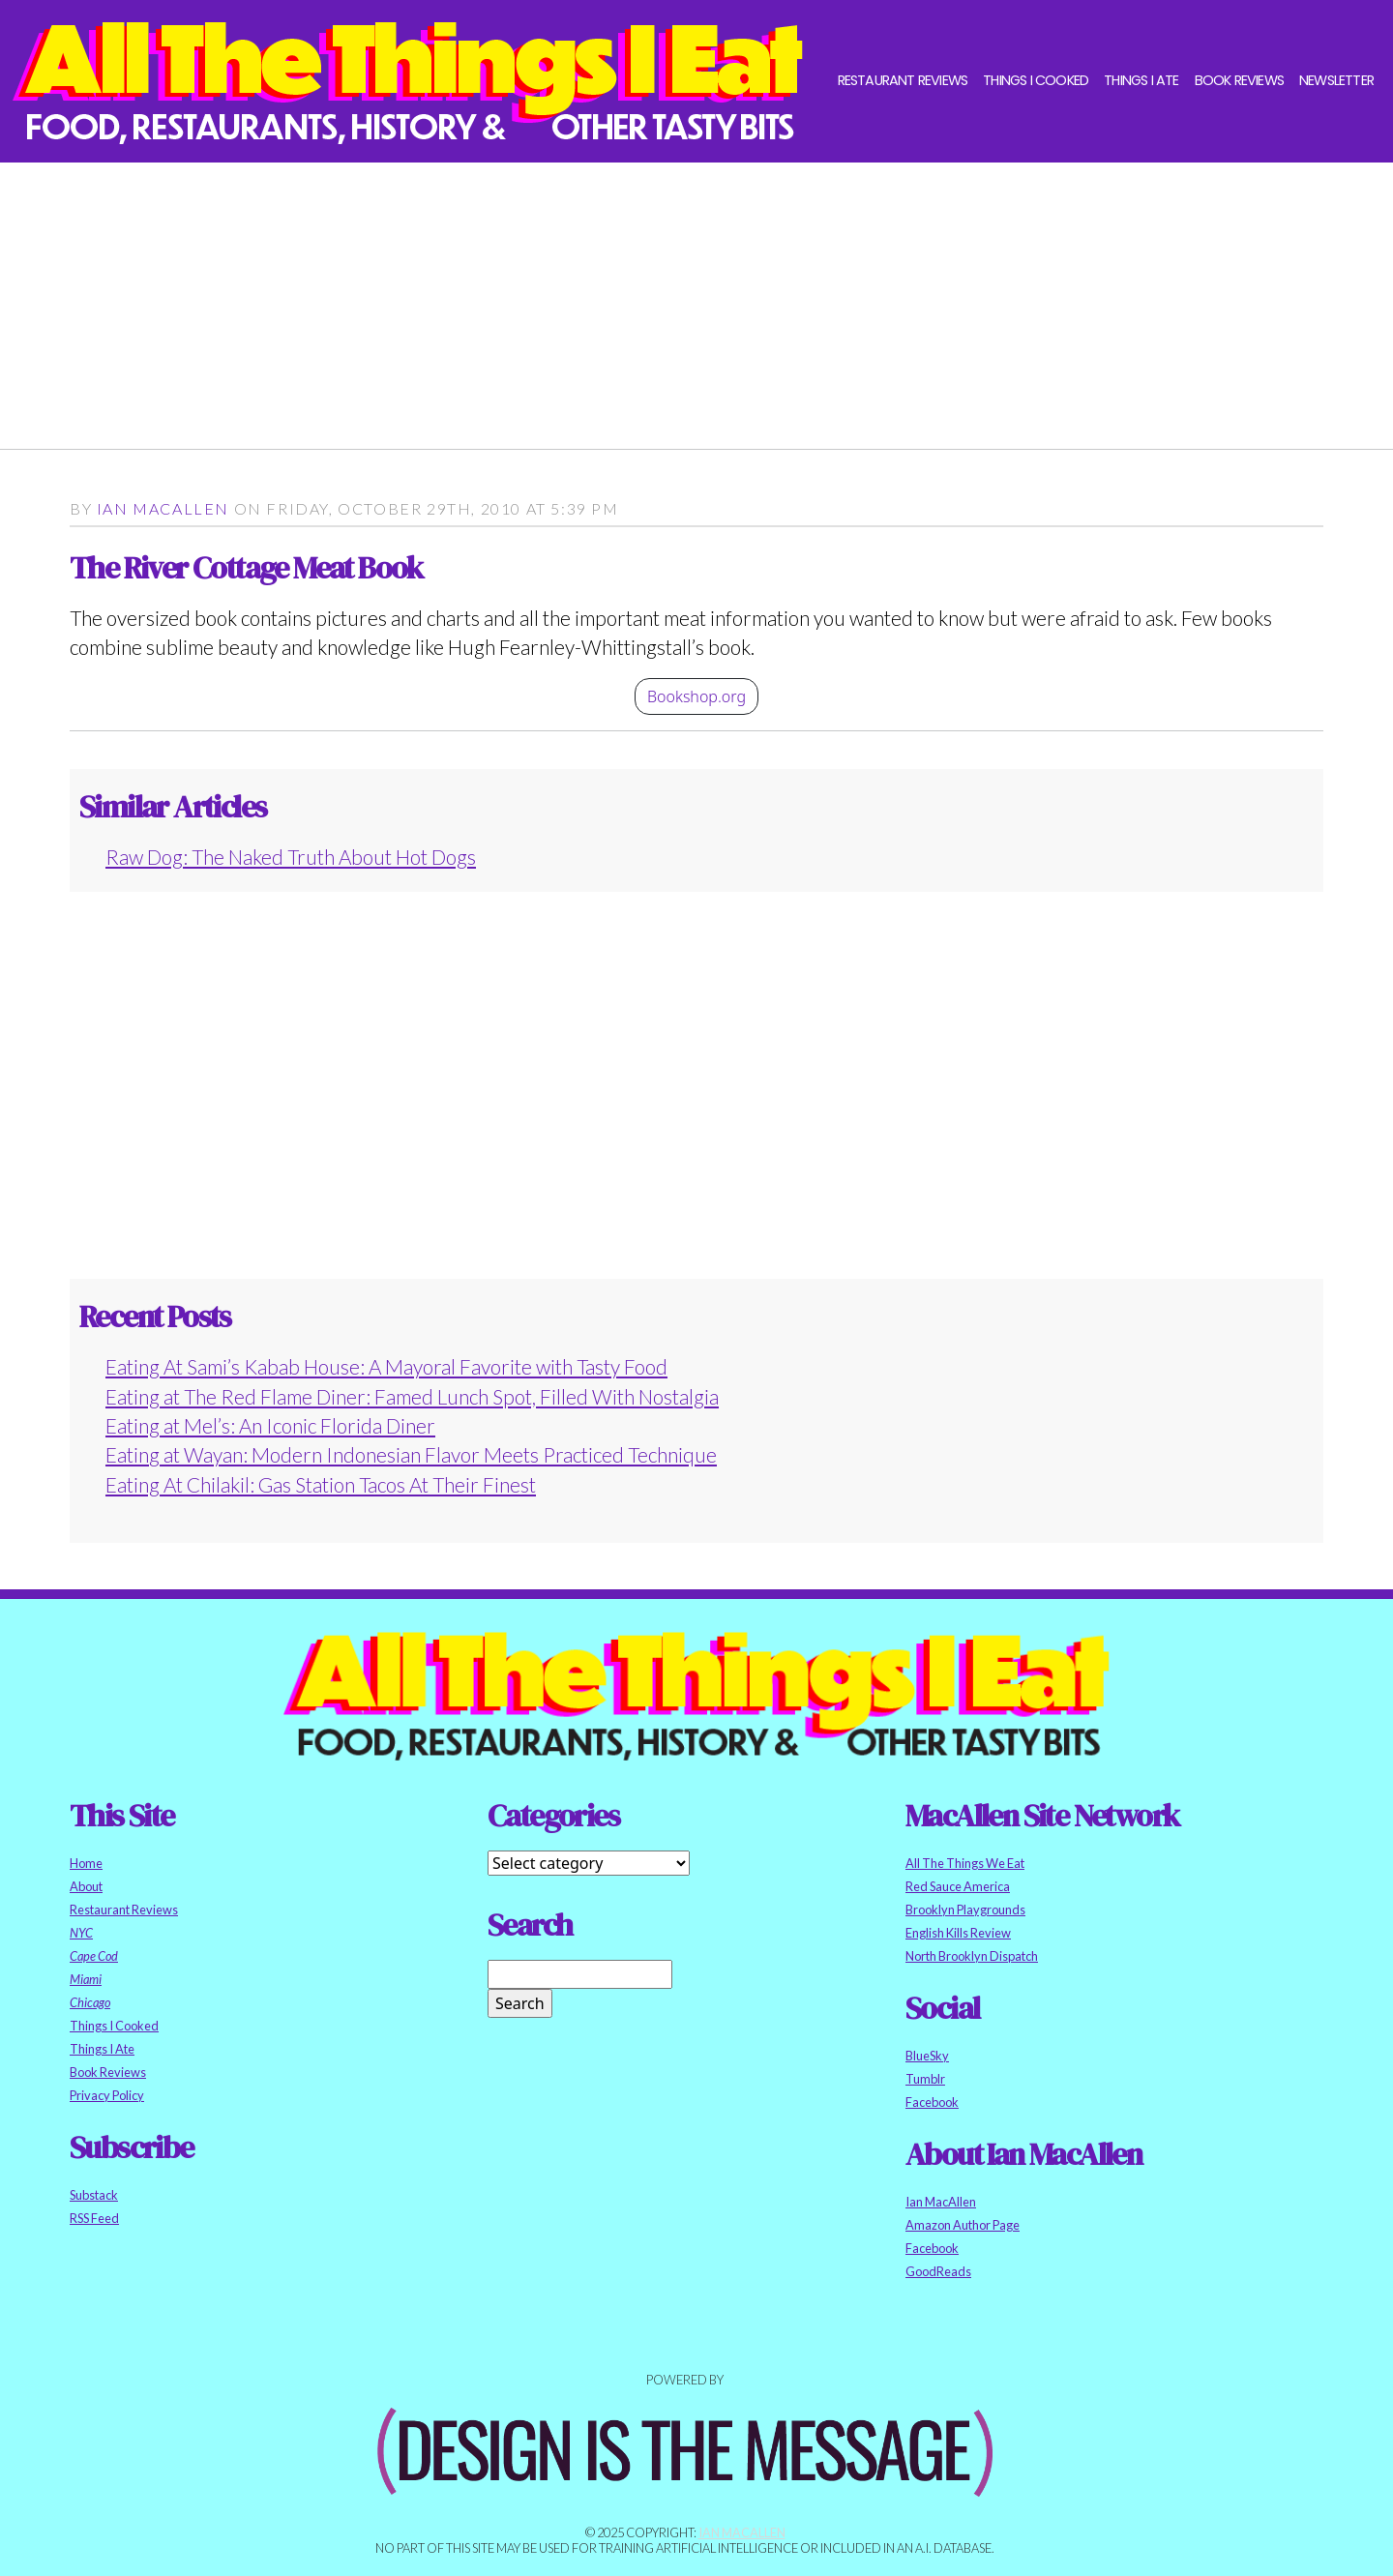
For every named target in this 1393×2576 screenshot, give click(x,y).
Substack (94, 2195)
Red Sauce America (957, 1886)
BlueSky (927, 2055)
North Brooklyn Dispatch (971, 1956)
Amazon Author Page (962, 2225)
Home (86, 1863)
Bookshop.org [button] (696, 696)
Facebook (932, 2102)
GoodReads (938, 2271)
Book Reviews (1239, 80)
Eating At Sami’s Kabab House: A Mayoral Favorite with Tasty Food (386, 1366)
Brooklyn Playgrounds (965, 1909)
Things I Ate (1141, 80)
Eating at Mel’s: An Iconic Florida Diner (270, 1425)
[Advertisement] (650, 298)
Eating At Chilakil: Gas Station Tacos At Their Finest (320, 1484)
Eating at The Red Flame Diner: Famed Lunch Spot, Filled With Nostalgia (412, 1396)
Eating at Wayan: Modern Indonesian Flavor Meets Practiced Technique (411, 1454)
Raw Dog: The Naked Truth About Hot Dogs (290, 856)
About (86, 1886)
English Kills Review (958, 1932)
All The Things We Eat (964, 1863)
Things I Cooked (1035, 80)
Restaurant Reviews (903, 80)
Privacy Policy (107, 2095)
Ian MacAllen (163, 508)
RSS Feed (94, 2218)
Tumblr (925, 2079)
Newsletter (1336, 80)
